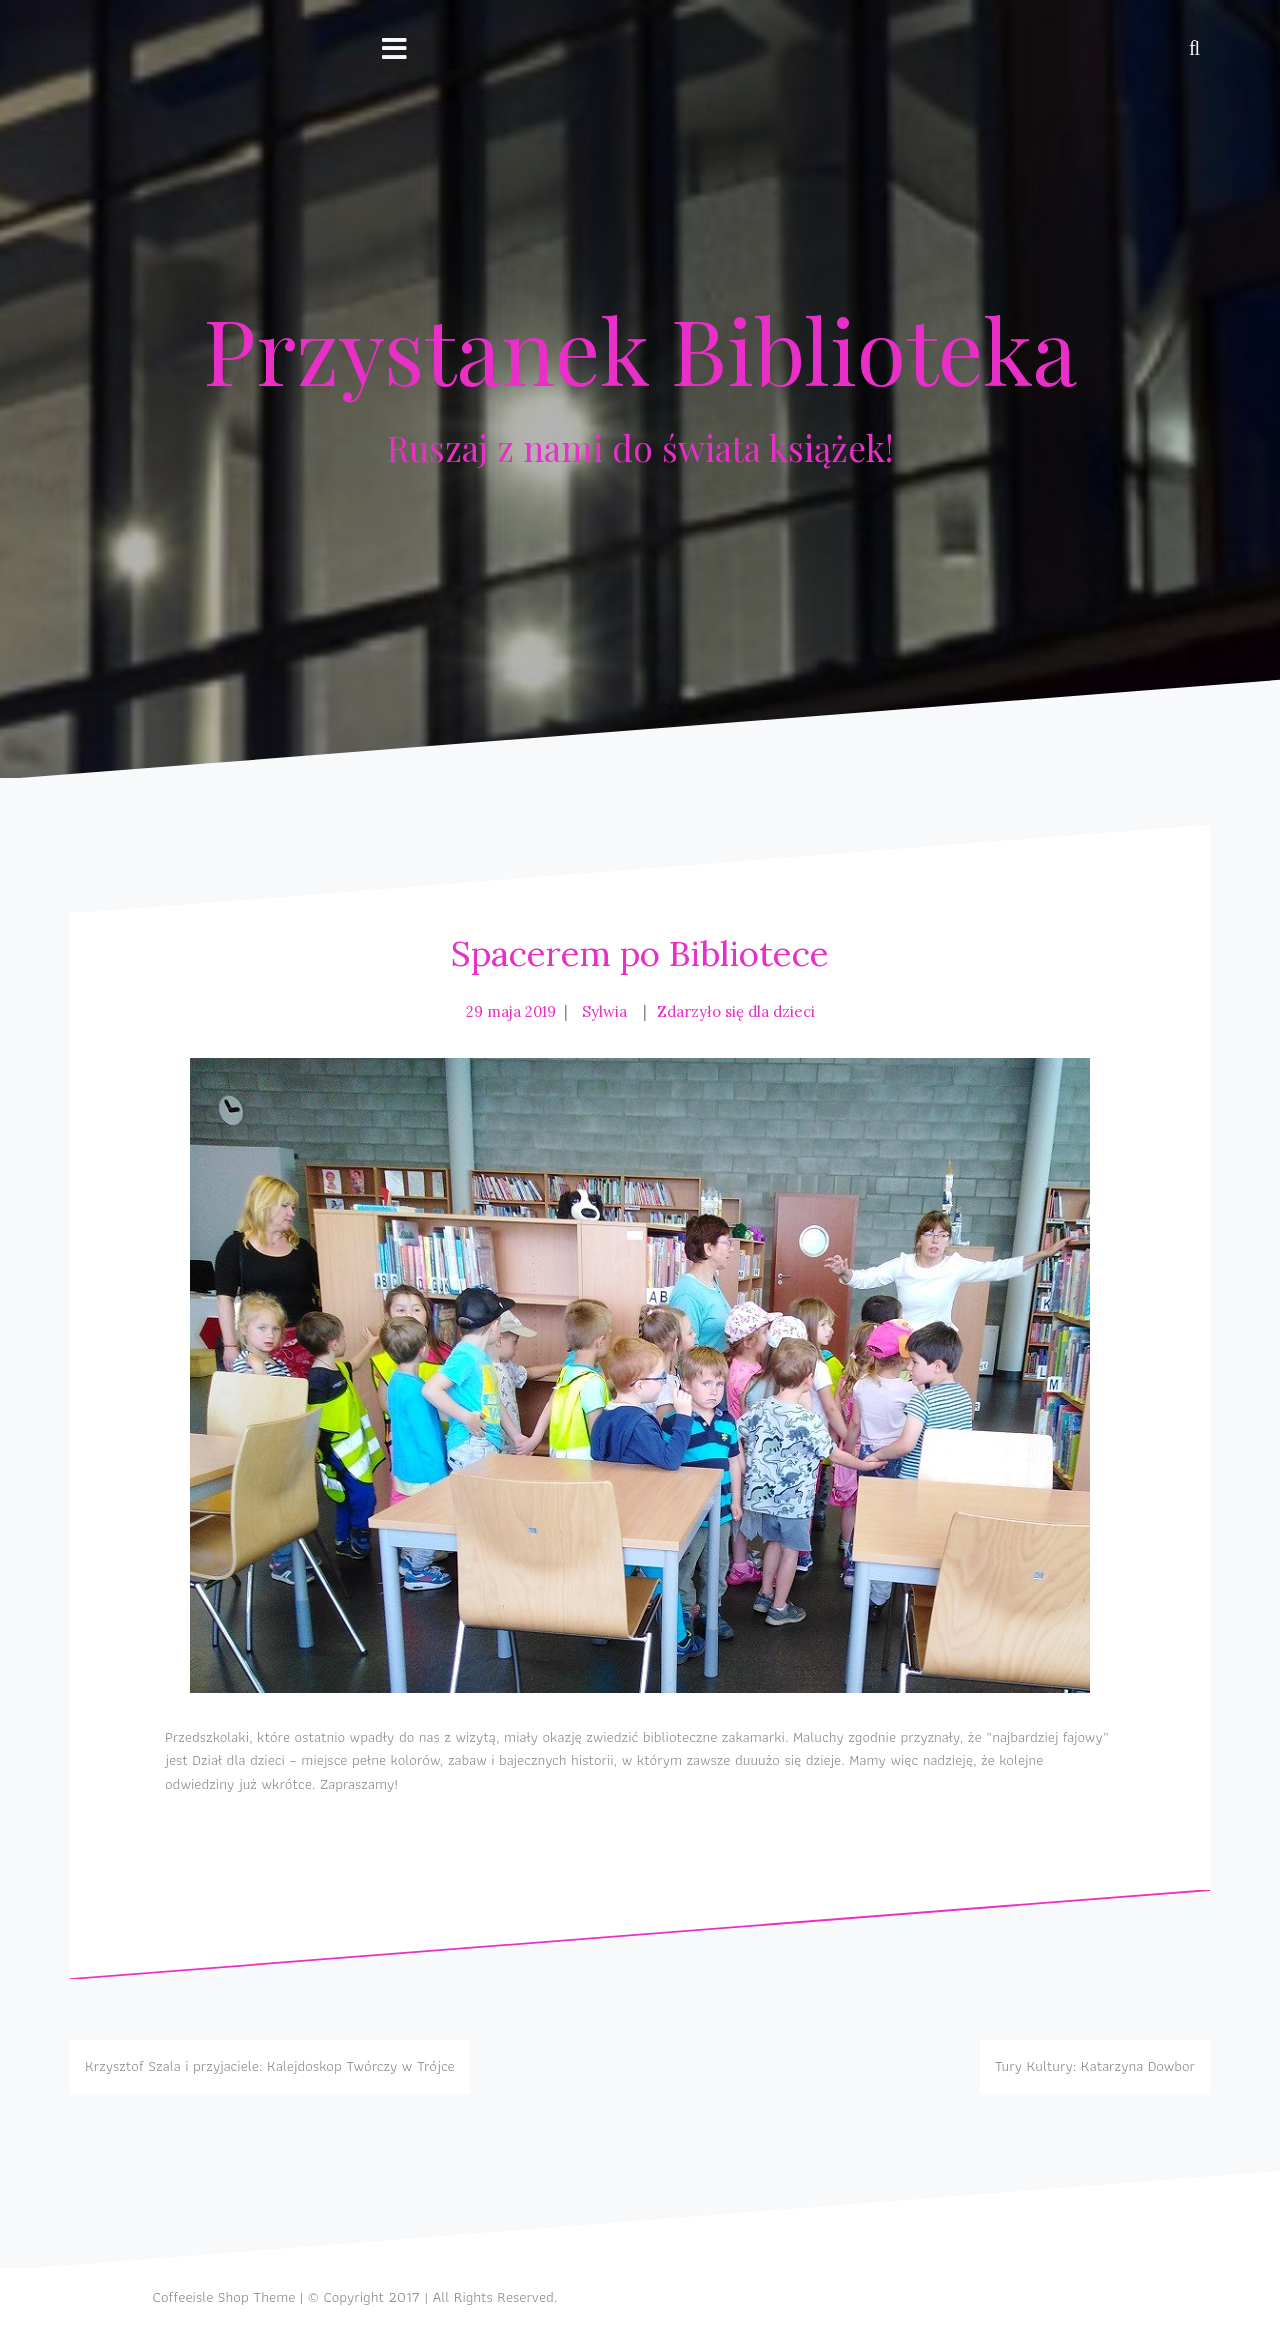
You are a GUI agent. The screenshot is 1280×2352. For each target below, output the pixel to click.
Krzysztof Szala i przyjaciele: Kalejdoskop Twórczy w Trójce (270, 2066)
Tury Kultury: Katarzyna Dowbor (1095, 2066)
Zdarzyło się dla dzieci (736, 1011)
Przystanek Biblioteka (640, 349)
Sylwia (604, 1011)
